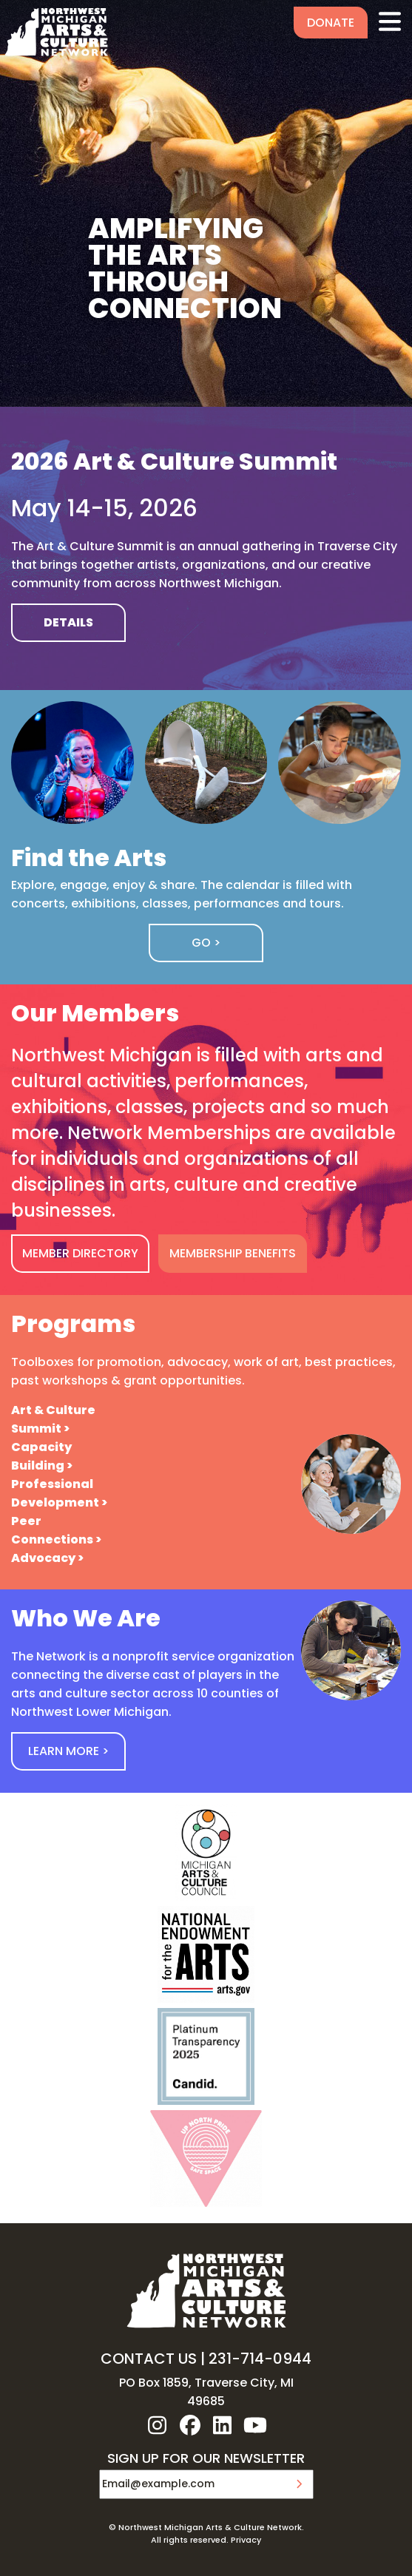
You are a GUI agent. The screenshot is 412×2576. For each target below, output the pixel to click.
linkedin (222, 2425)
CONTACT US (149, 2358)
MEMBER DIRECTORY (80, 1253)
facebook (190, 2425)
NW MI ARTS (56, 31)
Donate (330, 22)
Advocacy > (47, 1557)
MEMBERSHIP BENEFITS (232, 1253)
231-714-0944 (260, 2358)
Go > (206, 942)
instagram (157, 2425)
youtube (255, 2425)
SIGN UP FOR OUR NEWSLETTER (206, 2459)
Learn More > (68, 1750)
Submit (299, 2484)
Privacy (246, 2540)
